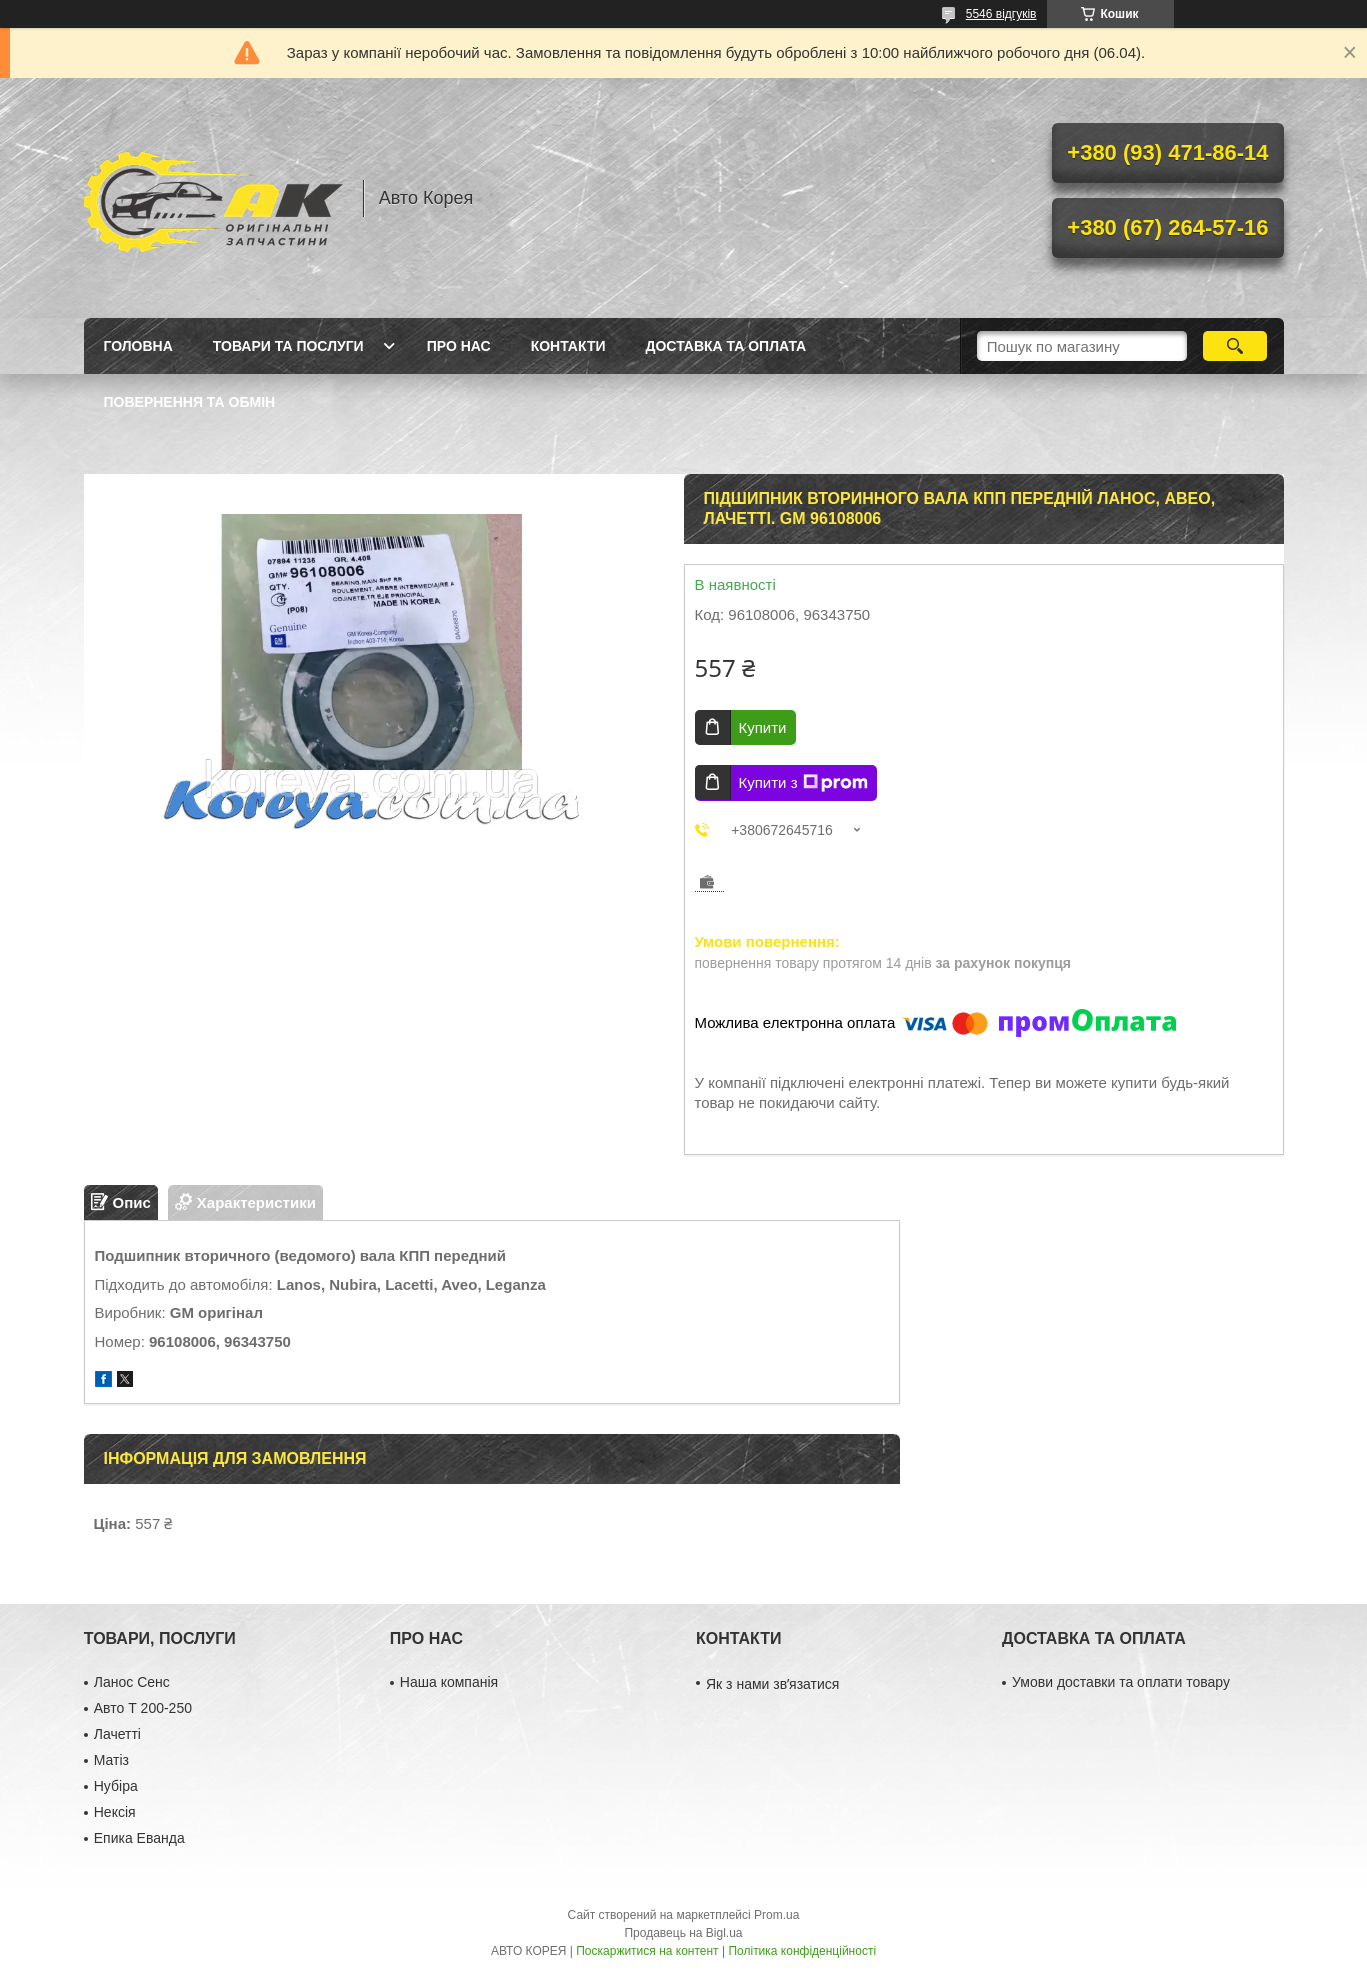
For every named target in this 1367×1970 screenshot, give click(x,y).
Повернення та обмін (190, 402)
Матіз (111, 1760)
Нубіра (116, 1786)
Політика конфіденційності (802, 1951)
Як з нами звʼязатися (772, 1684)
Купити (763, 727)
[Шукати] (1235, 346)
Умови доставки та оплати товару (1121, 1682)
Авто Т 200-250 (143, 1708)
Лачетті (117, 1734)
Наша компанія (449, 1682)
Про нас (459, 346)
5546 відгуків (1001, 14)
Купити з (803, 783)
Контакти (568, 346)
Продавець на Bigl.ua (683, 1933)
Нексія (115, 1812)
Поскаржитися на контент (647, 1951)
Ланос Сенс (132, 1682)
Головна (138, 346)
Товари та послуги (288, 346)
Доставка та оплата (726, 346)
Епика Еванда (139, 1838)
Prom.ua (776, 1915)
